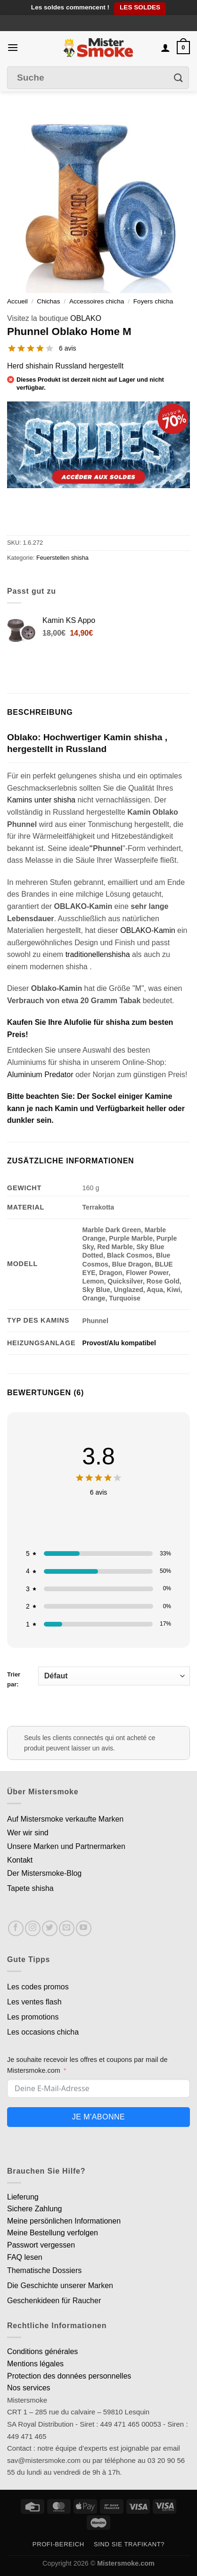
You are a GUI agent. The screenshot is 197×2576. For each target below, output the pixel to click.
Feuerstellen (52, 557)
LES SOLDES (140, 7)
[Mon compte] (165, 47)
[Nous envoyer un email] (66, 1928)
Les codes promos (38, 1987)
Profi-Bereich (58, 2544)
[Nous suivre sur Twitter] (49, 1928)
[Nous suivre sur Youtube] (83, 1928)
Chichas (48, 301)
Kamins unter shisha (41, 800)
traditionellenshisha (99, 954)
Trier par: (98, 1677)
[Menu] (12, 47)
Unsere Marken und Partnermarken (66, 1846)
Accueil (17, 301)
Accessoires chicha (96, 301)
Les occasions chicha (43, 2032)
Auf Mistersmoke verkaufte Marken (65, 1819)
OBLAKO (85, 318)
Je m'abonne (98, 2117)
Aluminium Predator (40, 1075)
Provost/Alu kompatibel (119, 1343)
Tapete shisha (30, 1888)
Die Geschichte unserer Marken (60, 2286)
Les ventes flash (34, 2002)
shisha (80, 557)
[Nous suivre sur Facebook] (16, 1928)
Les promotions (32, 2017)
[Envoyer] (178, 77)
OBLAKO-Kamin (147, 930)
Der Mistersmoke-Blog (44, 1873)
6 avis (67, 348)
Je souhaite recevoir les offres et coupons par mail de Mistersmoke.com (87, 2065)
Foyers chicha (153, 301)
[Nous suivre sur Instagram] (33, 1928)
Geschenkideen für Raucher (54, 2301)
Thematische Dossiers (44, 2270)
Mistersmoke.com (126, 2563)
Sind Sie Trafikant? (129, 2544)
